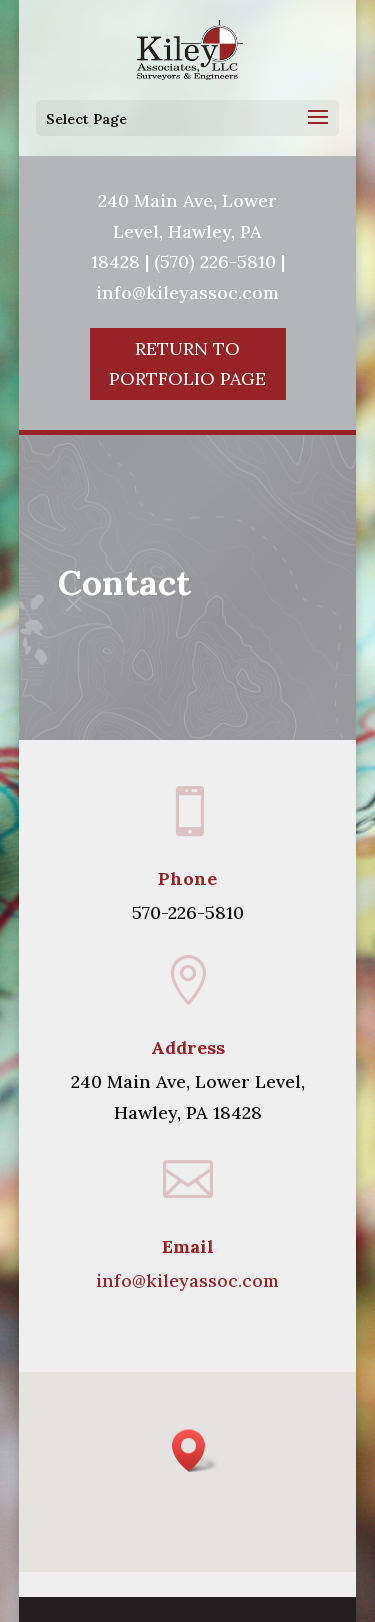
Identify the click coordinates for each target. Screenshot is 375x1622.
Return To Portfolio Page (187, 364)
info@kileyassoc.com (187, 1280)
